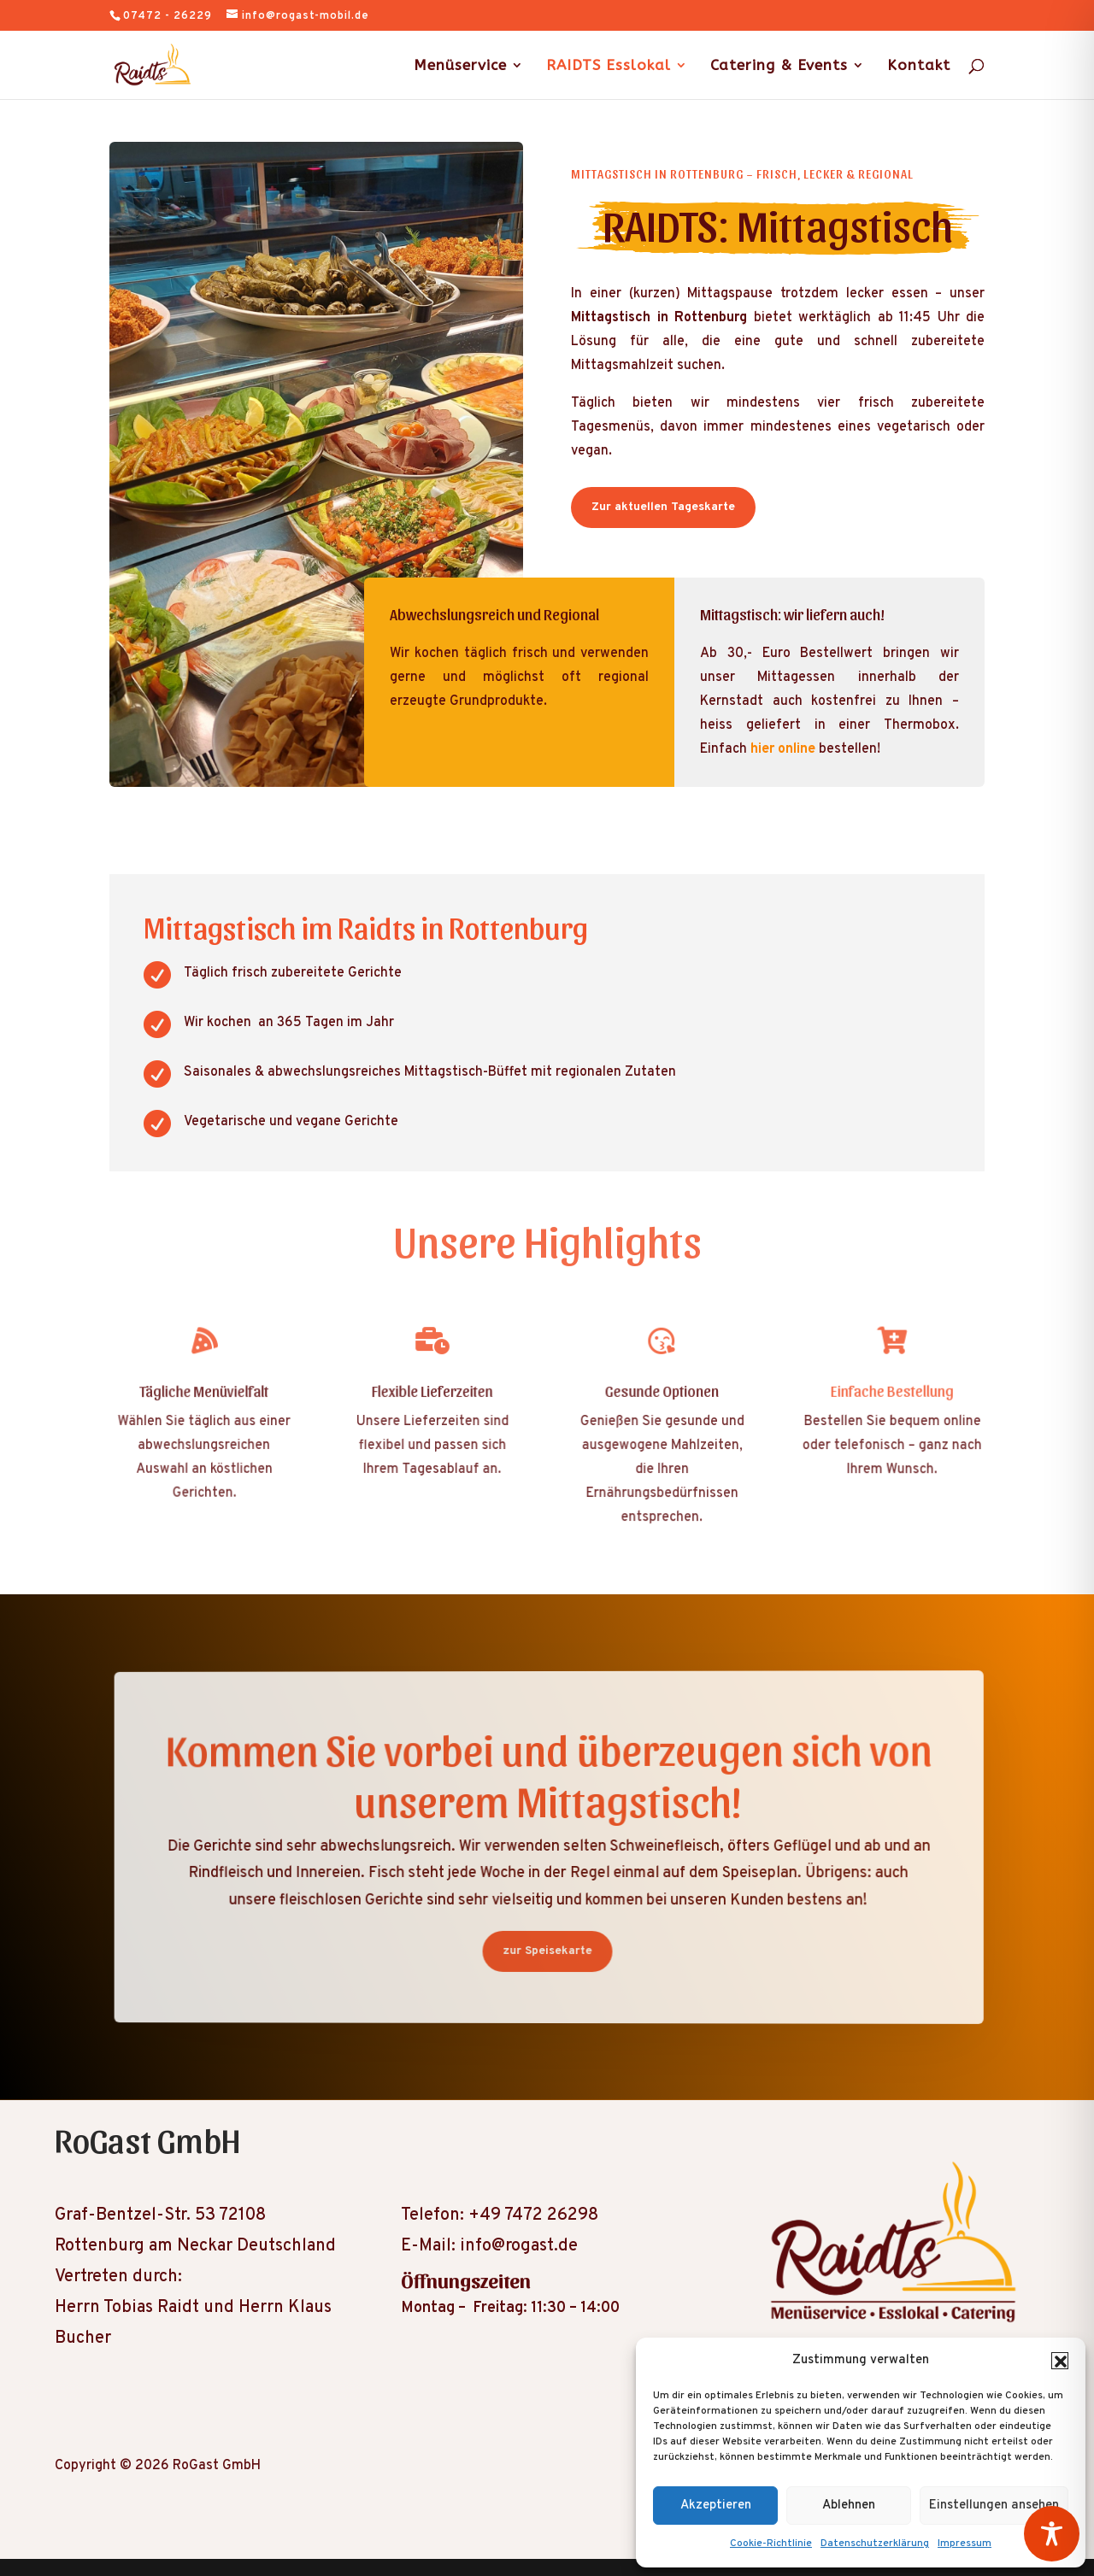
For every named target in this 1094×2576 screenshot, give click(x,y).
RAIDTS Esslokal (608, 66)
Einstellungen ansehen (994, 2505)
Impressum (964, 2543)
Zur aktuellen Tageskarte (663, 507)
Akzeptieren (715, 2505)
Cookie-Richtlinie (771, 2543)
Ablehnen (848, 2505)
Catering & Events (779, 66)
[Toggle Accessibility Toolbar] (1051, 2533)
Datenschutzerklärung (874, 2543)
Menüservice (460, 66)
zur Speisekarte (547, 1951)
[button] (1059, 2360)
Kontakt (918, 66)
